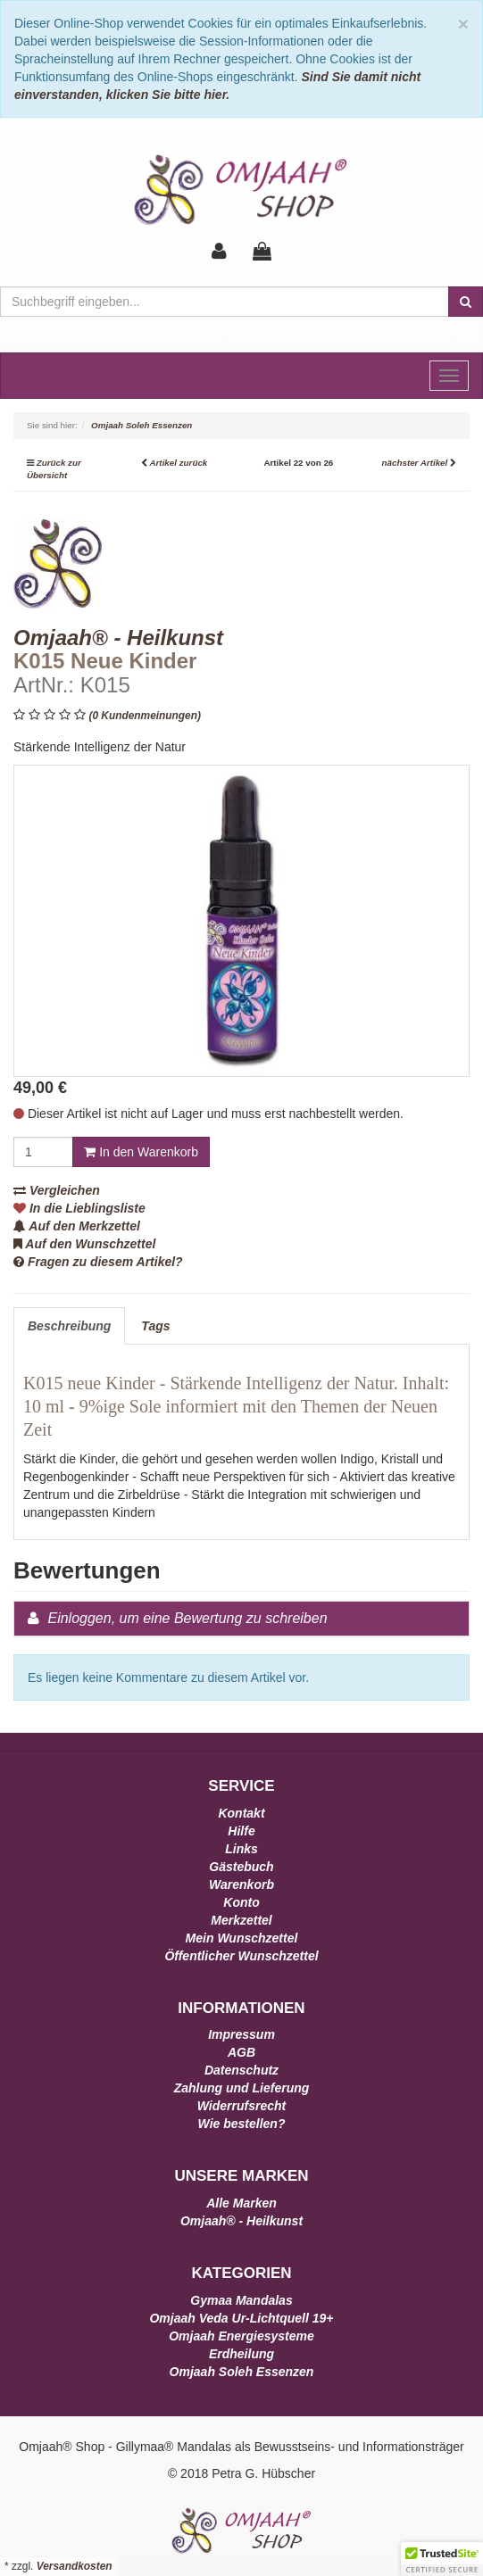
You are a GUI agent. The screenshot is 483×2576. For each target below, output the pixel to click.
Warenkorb (241, 1884)
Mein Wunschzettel (242, 1938)
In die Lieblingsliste (79, 1208)
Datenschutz (241, 2070)
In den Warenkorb (141, 1152)
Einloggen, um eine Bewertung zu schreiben (187, 1618)
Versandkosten (74, 2566)
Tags (155, 1326)
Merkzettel (241, 1920)
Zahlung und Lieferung (242, 2088)
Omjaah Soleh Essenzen (242, 2372)
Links (241, 1849)
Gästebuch (241, 1867)
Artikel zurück (178, 463)
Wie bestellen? (242, 2123)
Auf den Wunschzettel (84, 1244)
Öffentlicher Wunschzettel (241, 1956)
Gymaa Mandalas (241, 2300)
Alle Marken (241, 2203)
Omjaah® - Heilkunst (241, 2221)
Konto (241, 1902)
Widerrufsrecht (241, 2106)
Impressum (241, 2034)
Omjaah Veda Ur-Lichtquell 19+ (241, 2318)
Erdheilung (241, 2354)
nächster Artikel (416, 463)
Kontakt (241, 1813)
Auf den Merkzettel (76, 1226)
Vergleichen (56, 1190)
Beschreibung (69, 1326)
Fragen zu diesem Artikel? (98, 1262)
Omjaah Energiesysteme (241, 2336)
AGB (241, 2052)
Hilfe (241, 1831)
